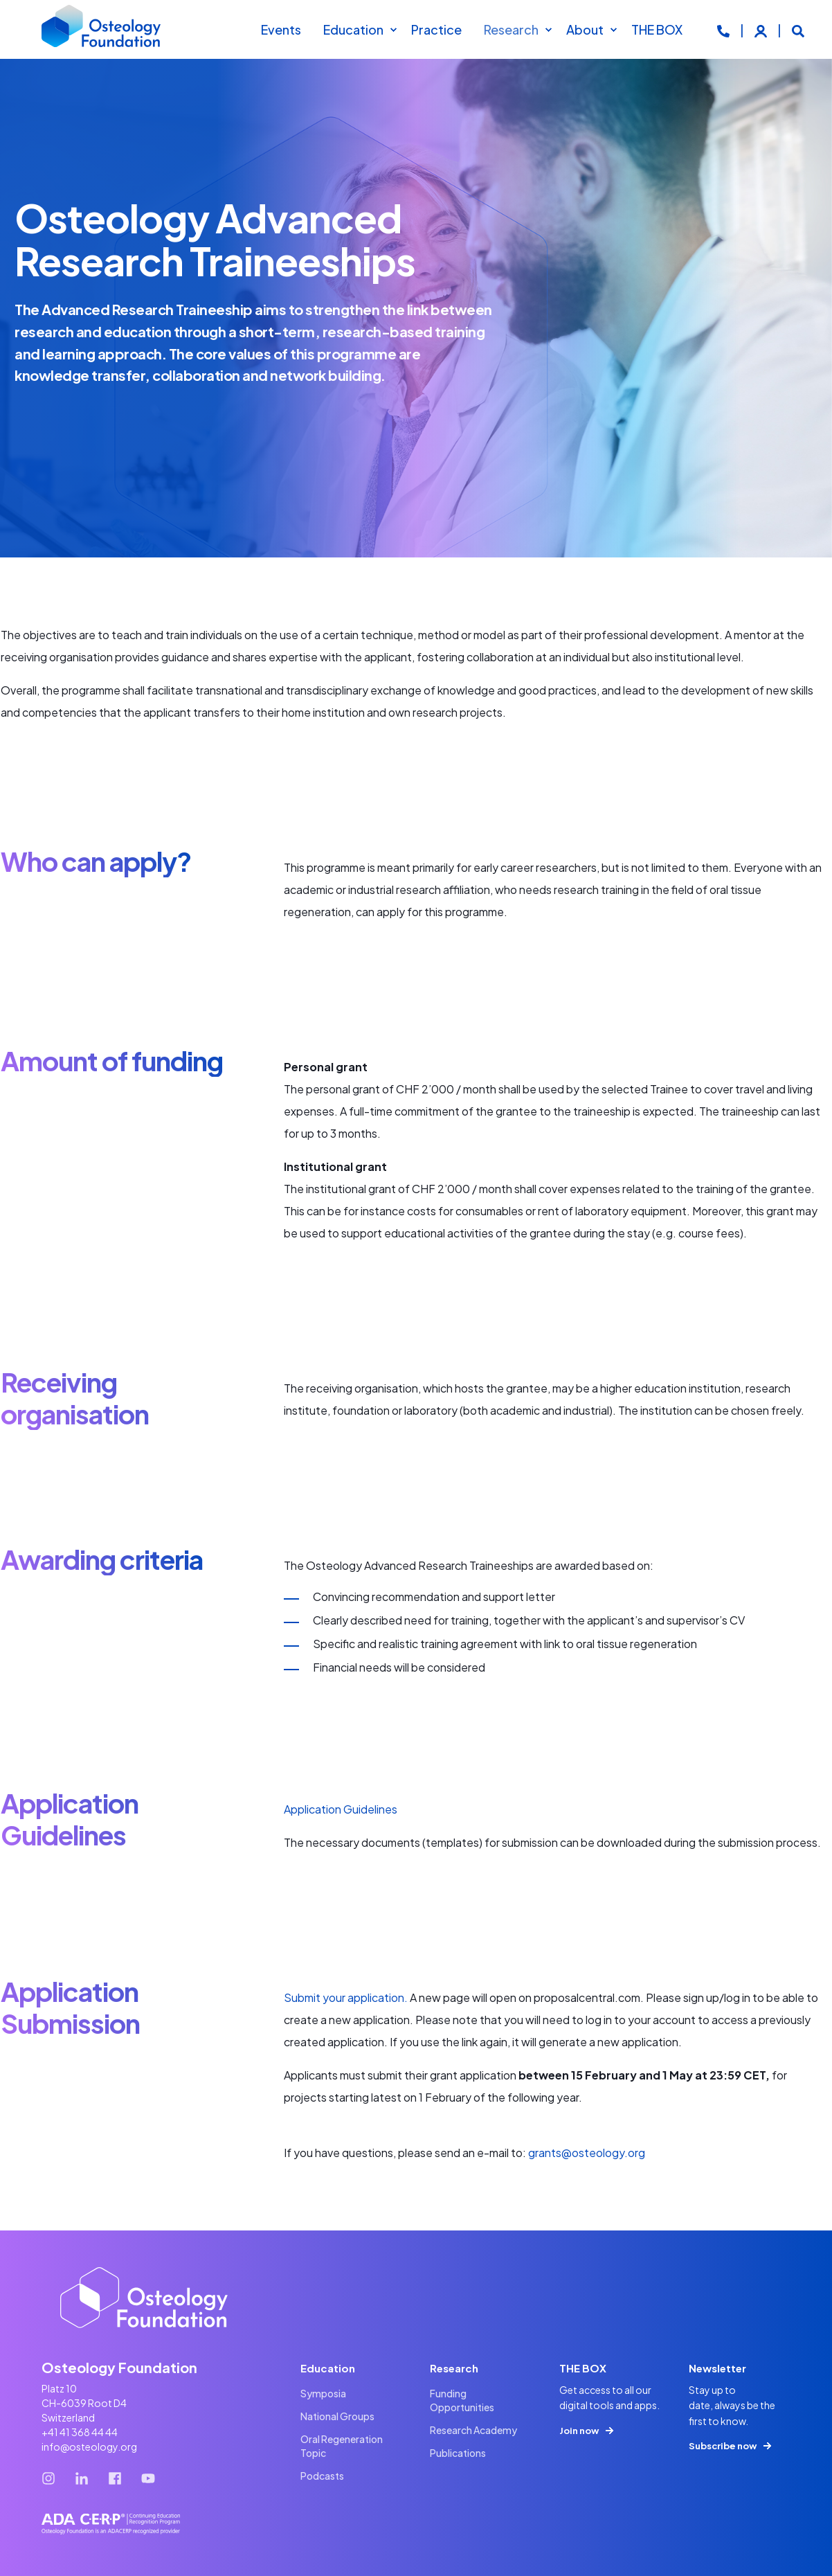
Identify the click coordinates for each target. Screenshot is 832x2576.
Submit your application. (347, 1997)
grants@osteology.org (586, 2152)
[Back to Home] (102, 29)
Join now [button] (579, 2430)
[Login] (761, 29)
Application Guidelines (340, 1809)
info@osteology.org (89, 2446)
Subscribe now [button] (723, 2445)
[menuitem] (393, 30)
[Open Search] (798, 29)
